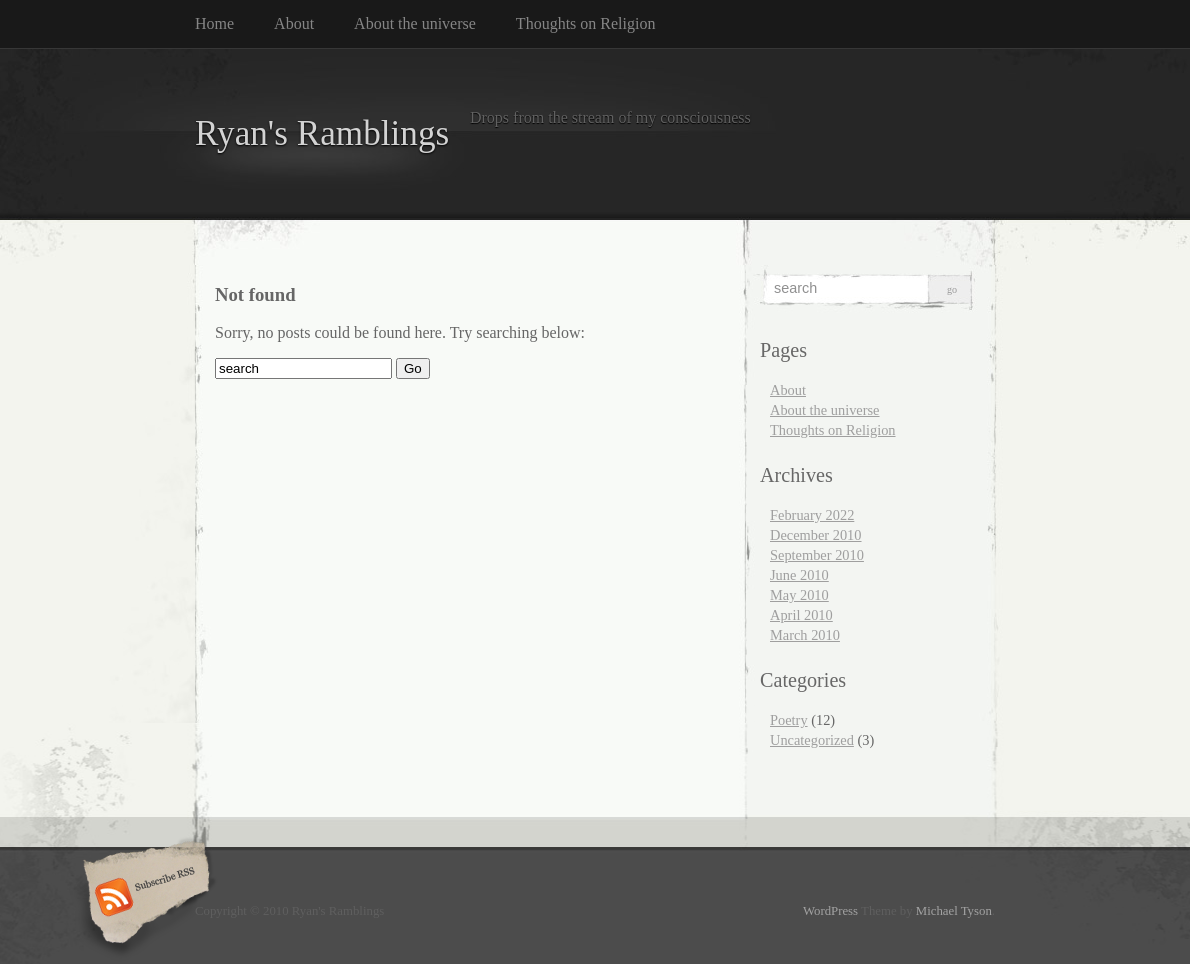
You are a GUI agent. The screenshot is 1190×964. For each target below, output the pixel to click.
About (294, 23)
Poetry (789, 720)
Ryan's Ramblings (322, 133)
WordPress (830, 911)
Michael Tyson (954, 911)
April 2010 (801, 615)
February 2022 (812, 515)
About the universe (415, 23)
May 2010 (799, 595)
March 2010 (805, 635)
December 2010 (816, 535)
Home (214, 23)
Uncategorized (812, 740)
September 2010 (817, 555)
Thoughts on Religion (586, 23)
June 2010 (799, 575)
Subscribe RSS (143, 899)
